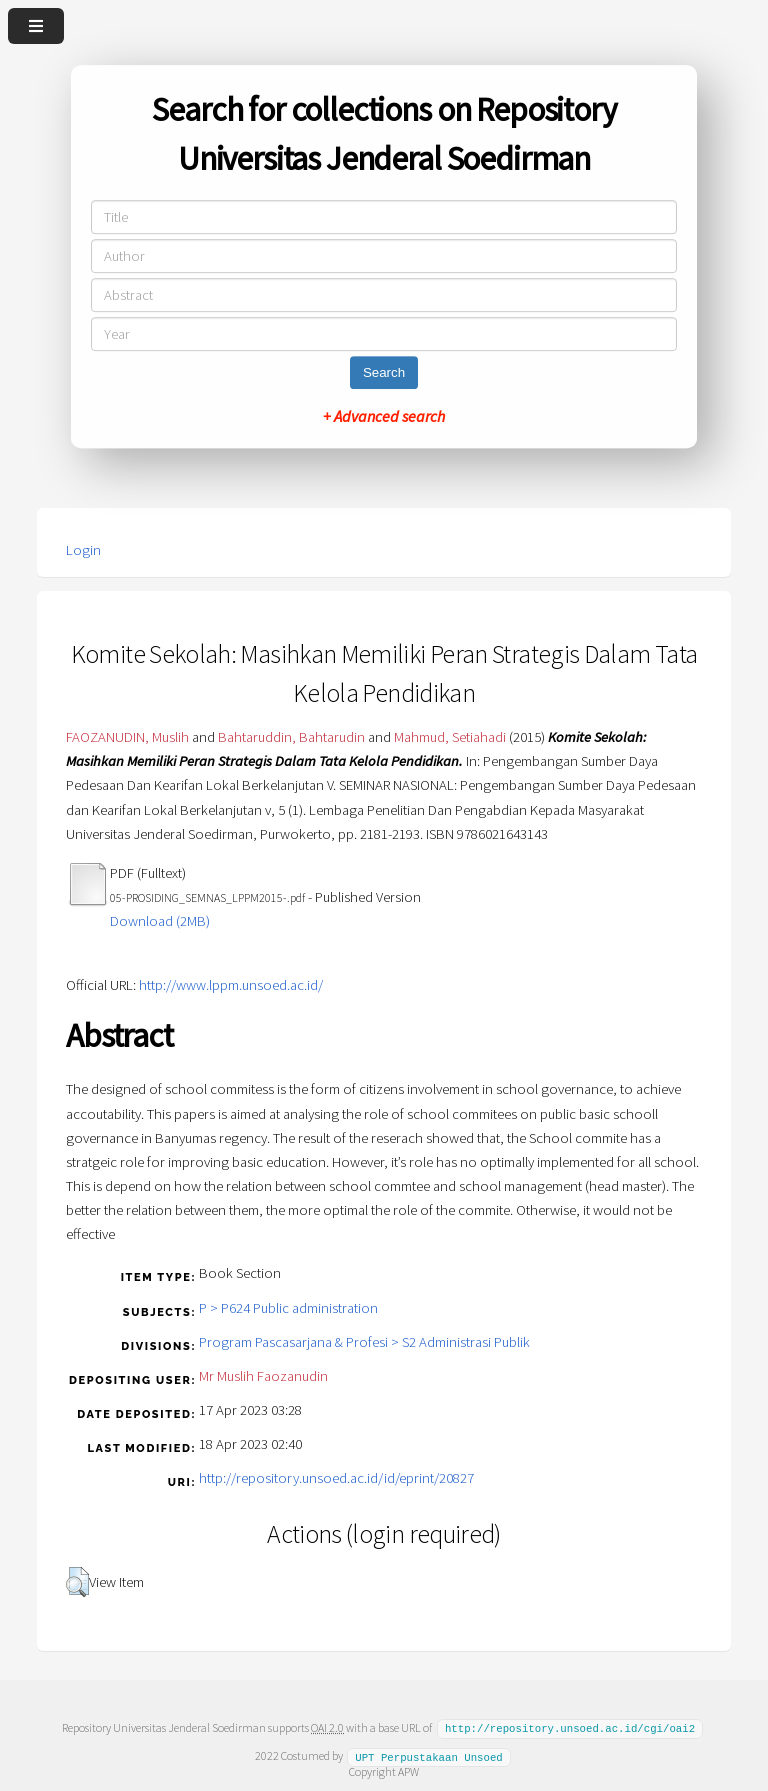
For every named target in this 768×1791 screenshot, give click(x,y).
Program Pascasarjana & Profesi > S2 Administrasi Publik (364, 1342)
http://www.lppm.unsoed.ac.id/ (231, 985)
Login (83, 550)
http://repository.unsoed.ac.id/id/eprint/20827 (336, 1478)
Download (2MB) (160, 921)
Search (384, 372)
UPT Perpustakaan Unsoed (429, 1755)
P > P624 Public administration (288, 1308)
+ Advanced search (384, 416)
